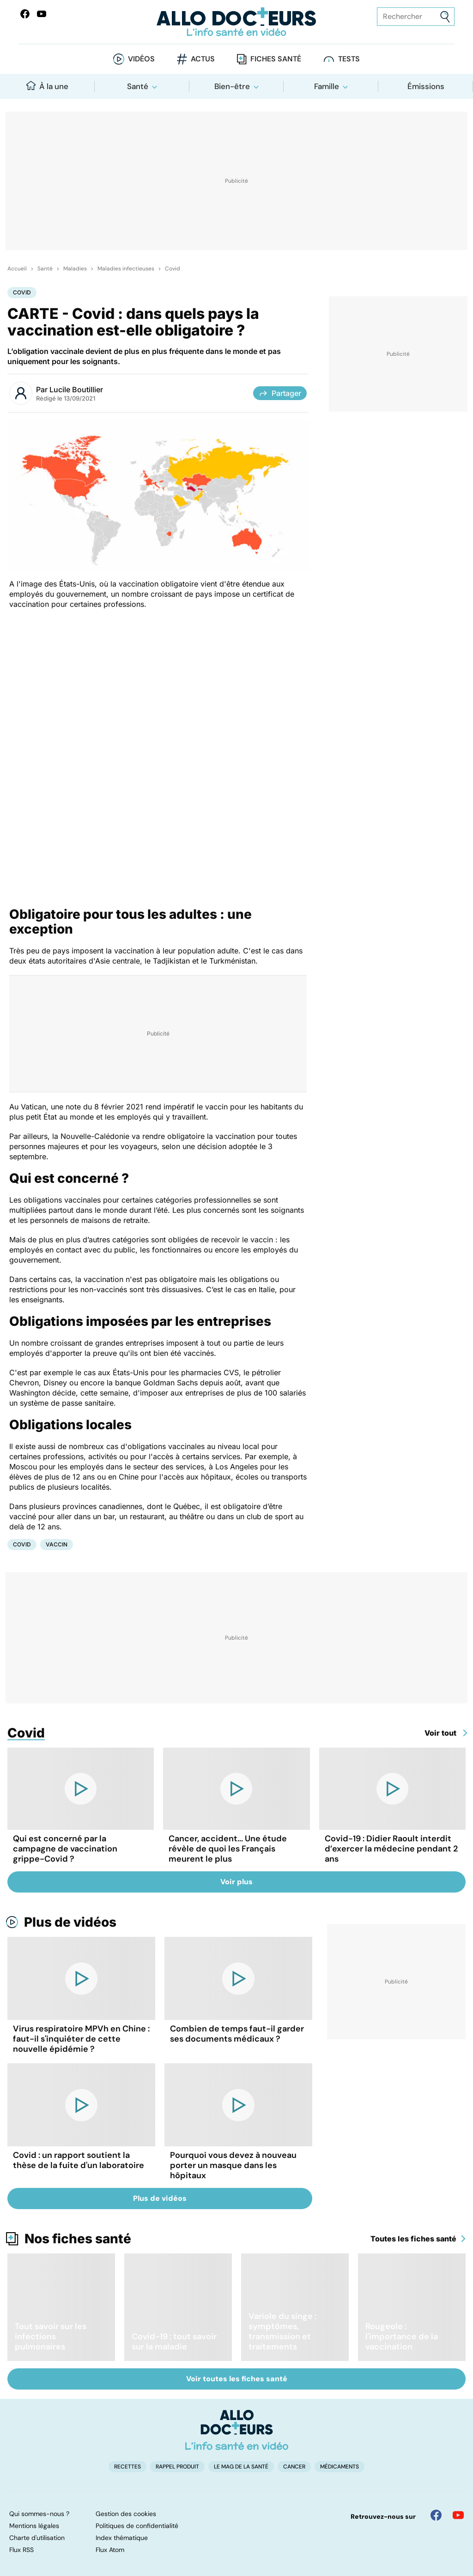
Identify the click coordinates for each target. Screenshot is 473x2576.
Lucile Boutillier (76, 389)
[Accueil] (236, 2430)
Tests (349, 59)
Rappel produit (177, 2466)
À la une (47, 86)
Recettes (127, 2466)
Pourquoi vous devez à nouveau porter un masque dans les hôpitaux (233, 2165)
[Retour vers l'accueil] (236, 21)
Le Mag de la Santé (241, 2466)
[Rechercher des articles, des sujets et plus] (416, 16)
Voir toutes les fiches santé (236, 2379)
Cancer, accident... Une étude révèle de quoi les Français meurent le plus (228, 1848)
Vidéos (141, 59)
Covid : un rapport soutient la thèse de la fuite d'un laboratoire (78, 2160)
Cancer (294, 2466)
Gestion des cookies (126, 2514)
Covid (172, 268)
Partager (280, 393)
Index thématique (122, 2538)
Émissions (425, 86)
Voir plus (236, 1882)
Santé (137, 86)
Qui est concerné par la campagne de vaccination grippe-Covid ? (65, 1848)
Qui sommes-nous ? (39, 2514)
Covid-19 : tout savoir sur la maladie (174, 2341)
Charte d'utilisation (37, 2538)
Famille (326, 86)
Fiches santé (275, 59)
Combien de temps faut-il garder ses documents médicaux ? (237, 2033)
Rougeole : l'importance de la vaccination (401, 2336)
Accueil (17, 268)
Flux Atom (110, 2550)
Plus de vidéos (70, 1922)
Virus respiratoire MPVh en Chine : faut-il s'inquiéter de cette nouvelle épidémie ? (81, 2039)
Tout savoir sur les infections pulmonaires (50, 2336)
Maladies (75, 268)
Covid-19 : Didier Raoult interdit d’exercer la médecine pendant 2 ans (391, 1848)
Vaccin (56, 1544)
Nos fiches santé (77, 2238)
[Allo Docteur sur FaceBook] (25, 13)
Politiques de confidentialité (137, 2526)
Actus (203, 59)
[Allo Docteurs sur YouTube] (41, 13)
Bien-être (232, 86)
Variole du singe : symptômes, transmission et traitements (282, 2331)
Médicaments (339, 2466)
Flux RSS (21, 2550)
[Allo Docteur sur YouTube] (458, 2515)
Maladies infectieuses (125, 268)
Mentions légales (34, 2526)
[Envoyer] (445, 16)
